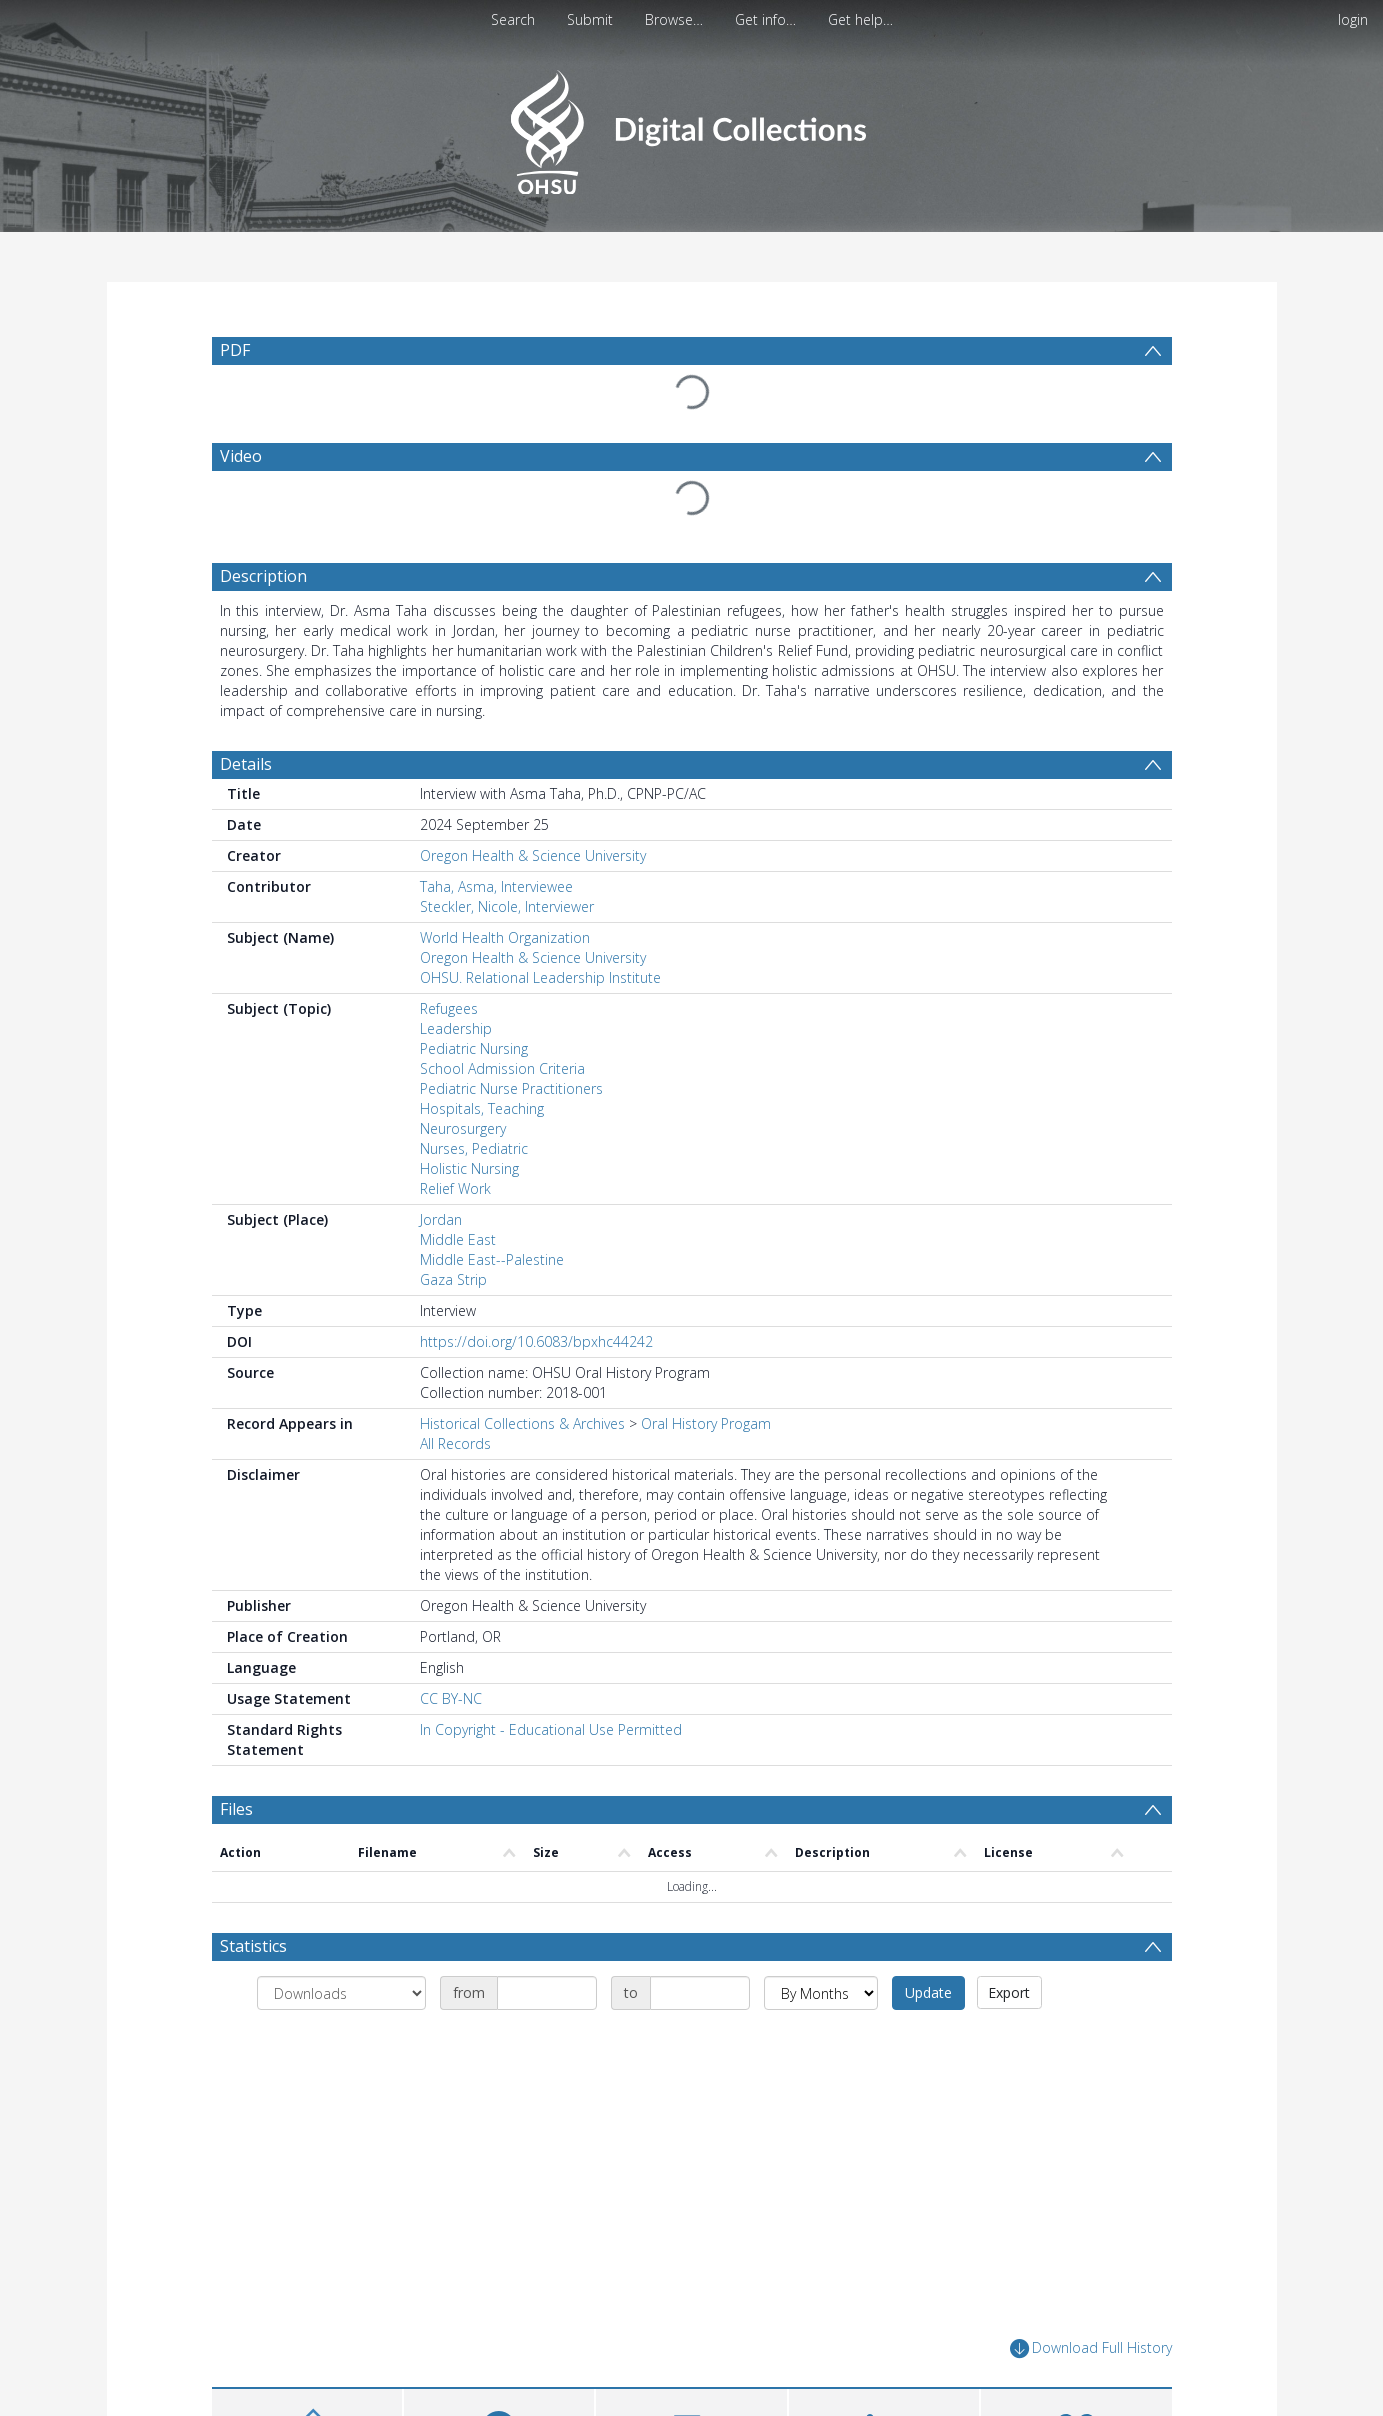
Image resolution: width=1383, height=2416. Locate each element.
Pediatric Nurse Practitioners (511, 1088)
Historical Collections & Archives (522, 1423)
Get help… (860, 19)
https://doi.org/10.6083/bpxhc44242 (536, 1341)
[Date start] (547, 1993)
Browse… (674, 19)
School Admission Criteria (502, 1068)
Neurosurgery (463, 1128)
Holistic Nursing (469, 1168)
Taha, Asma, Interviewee (496, 886)
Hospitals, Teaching (482, 1108)
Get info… (765, 19)
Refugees (449, 1008)
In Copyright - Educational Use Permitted (551, 1729)
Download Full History (1091, 2348)
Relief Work (455, 1188)
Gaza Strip (453, 1279)
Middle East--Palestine (492, 1259)
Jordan (441, 1219)
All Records (455, 1443)
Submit (590, 19)
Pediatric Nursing (474, 1048)
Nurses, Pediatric (474, 1148)
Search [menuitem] (513, 19)
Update (928, 1992)
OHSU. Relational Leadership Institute (540, 977)
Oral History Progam (706, 1423)
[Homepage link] (691, 126)
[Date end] (700, 1993)
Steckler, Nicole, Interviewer (507, 906)
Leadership (456, 1028)
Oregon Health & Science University (533, 855)
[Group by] (341, 1993)
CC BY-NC (451, 1698)
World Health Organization (505, 937)
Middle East (458, 1239)
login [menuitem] (1353, 19)
